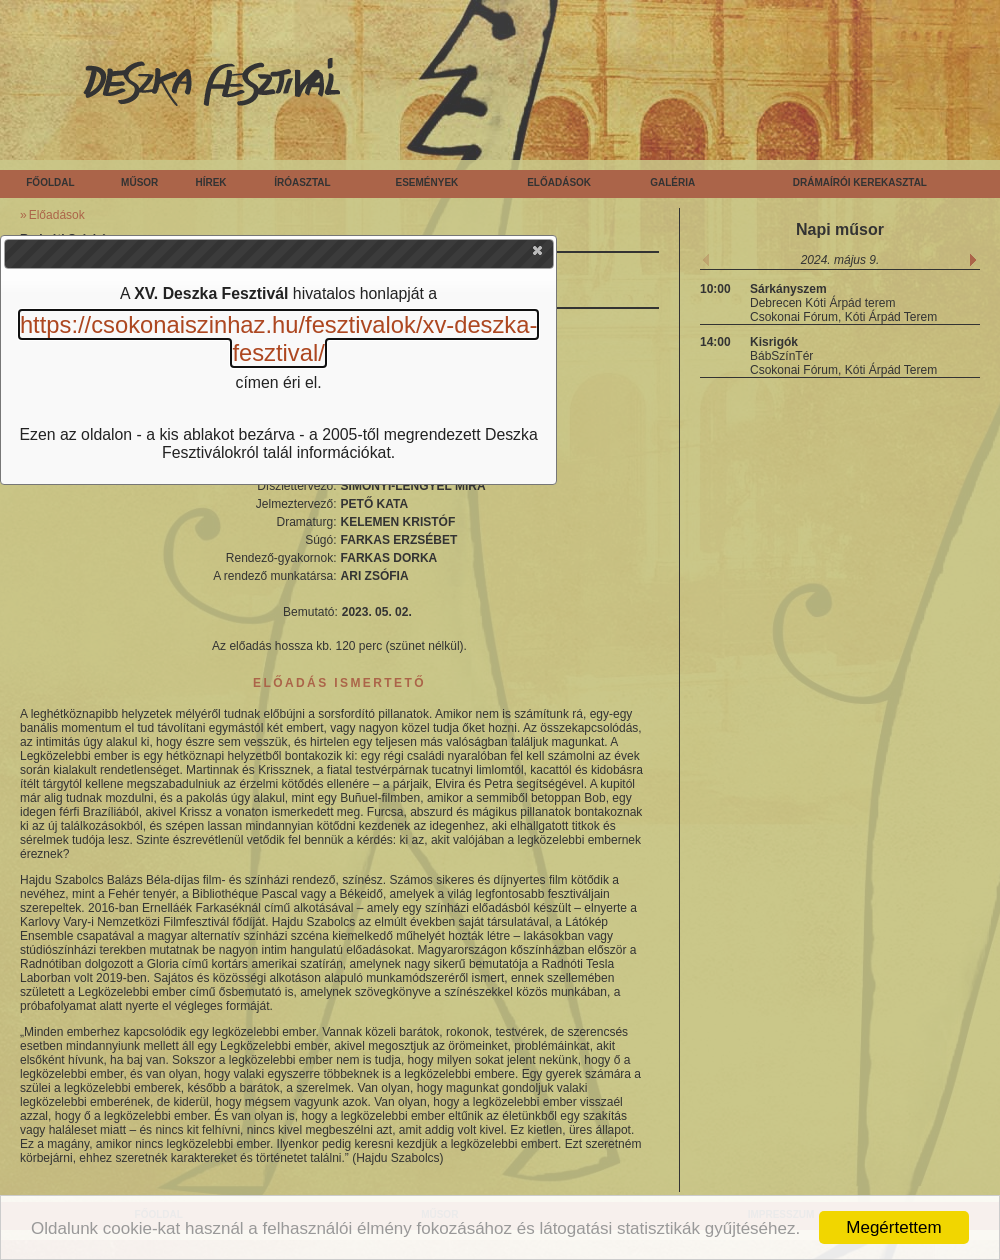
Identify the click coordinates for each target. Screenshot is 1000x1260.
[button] (539, 255)
